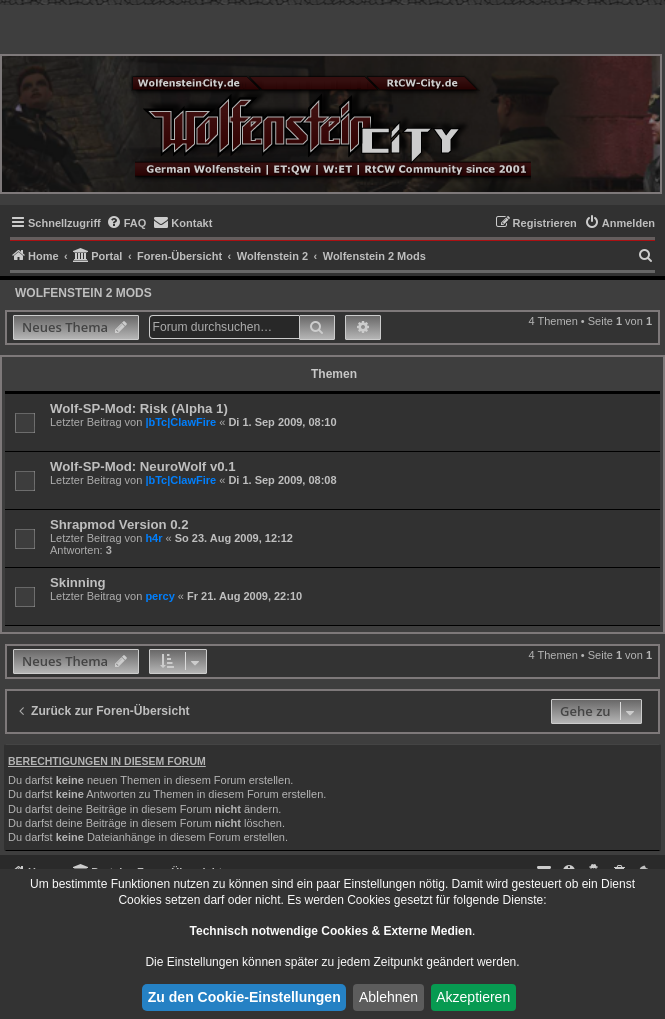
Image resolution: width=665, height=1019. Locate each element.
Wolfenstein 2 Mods (83, 293)
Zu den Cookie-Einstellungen (244, 997)
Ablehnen (388, 997)
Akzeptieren (473, 997)
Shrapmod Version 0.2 (119, 524)
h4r (153, 538)
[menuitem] (126, 223)
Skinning (78, 582)
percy (159, 596)
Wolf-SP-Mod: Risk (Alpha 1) (139, 408)
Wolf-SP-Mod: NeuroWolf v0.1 (143, 466)
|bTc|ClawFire (180, 422)
